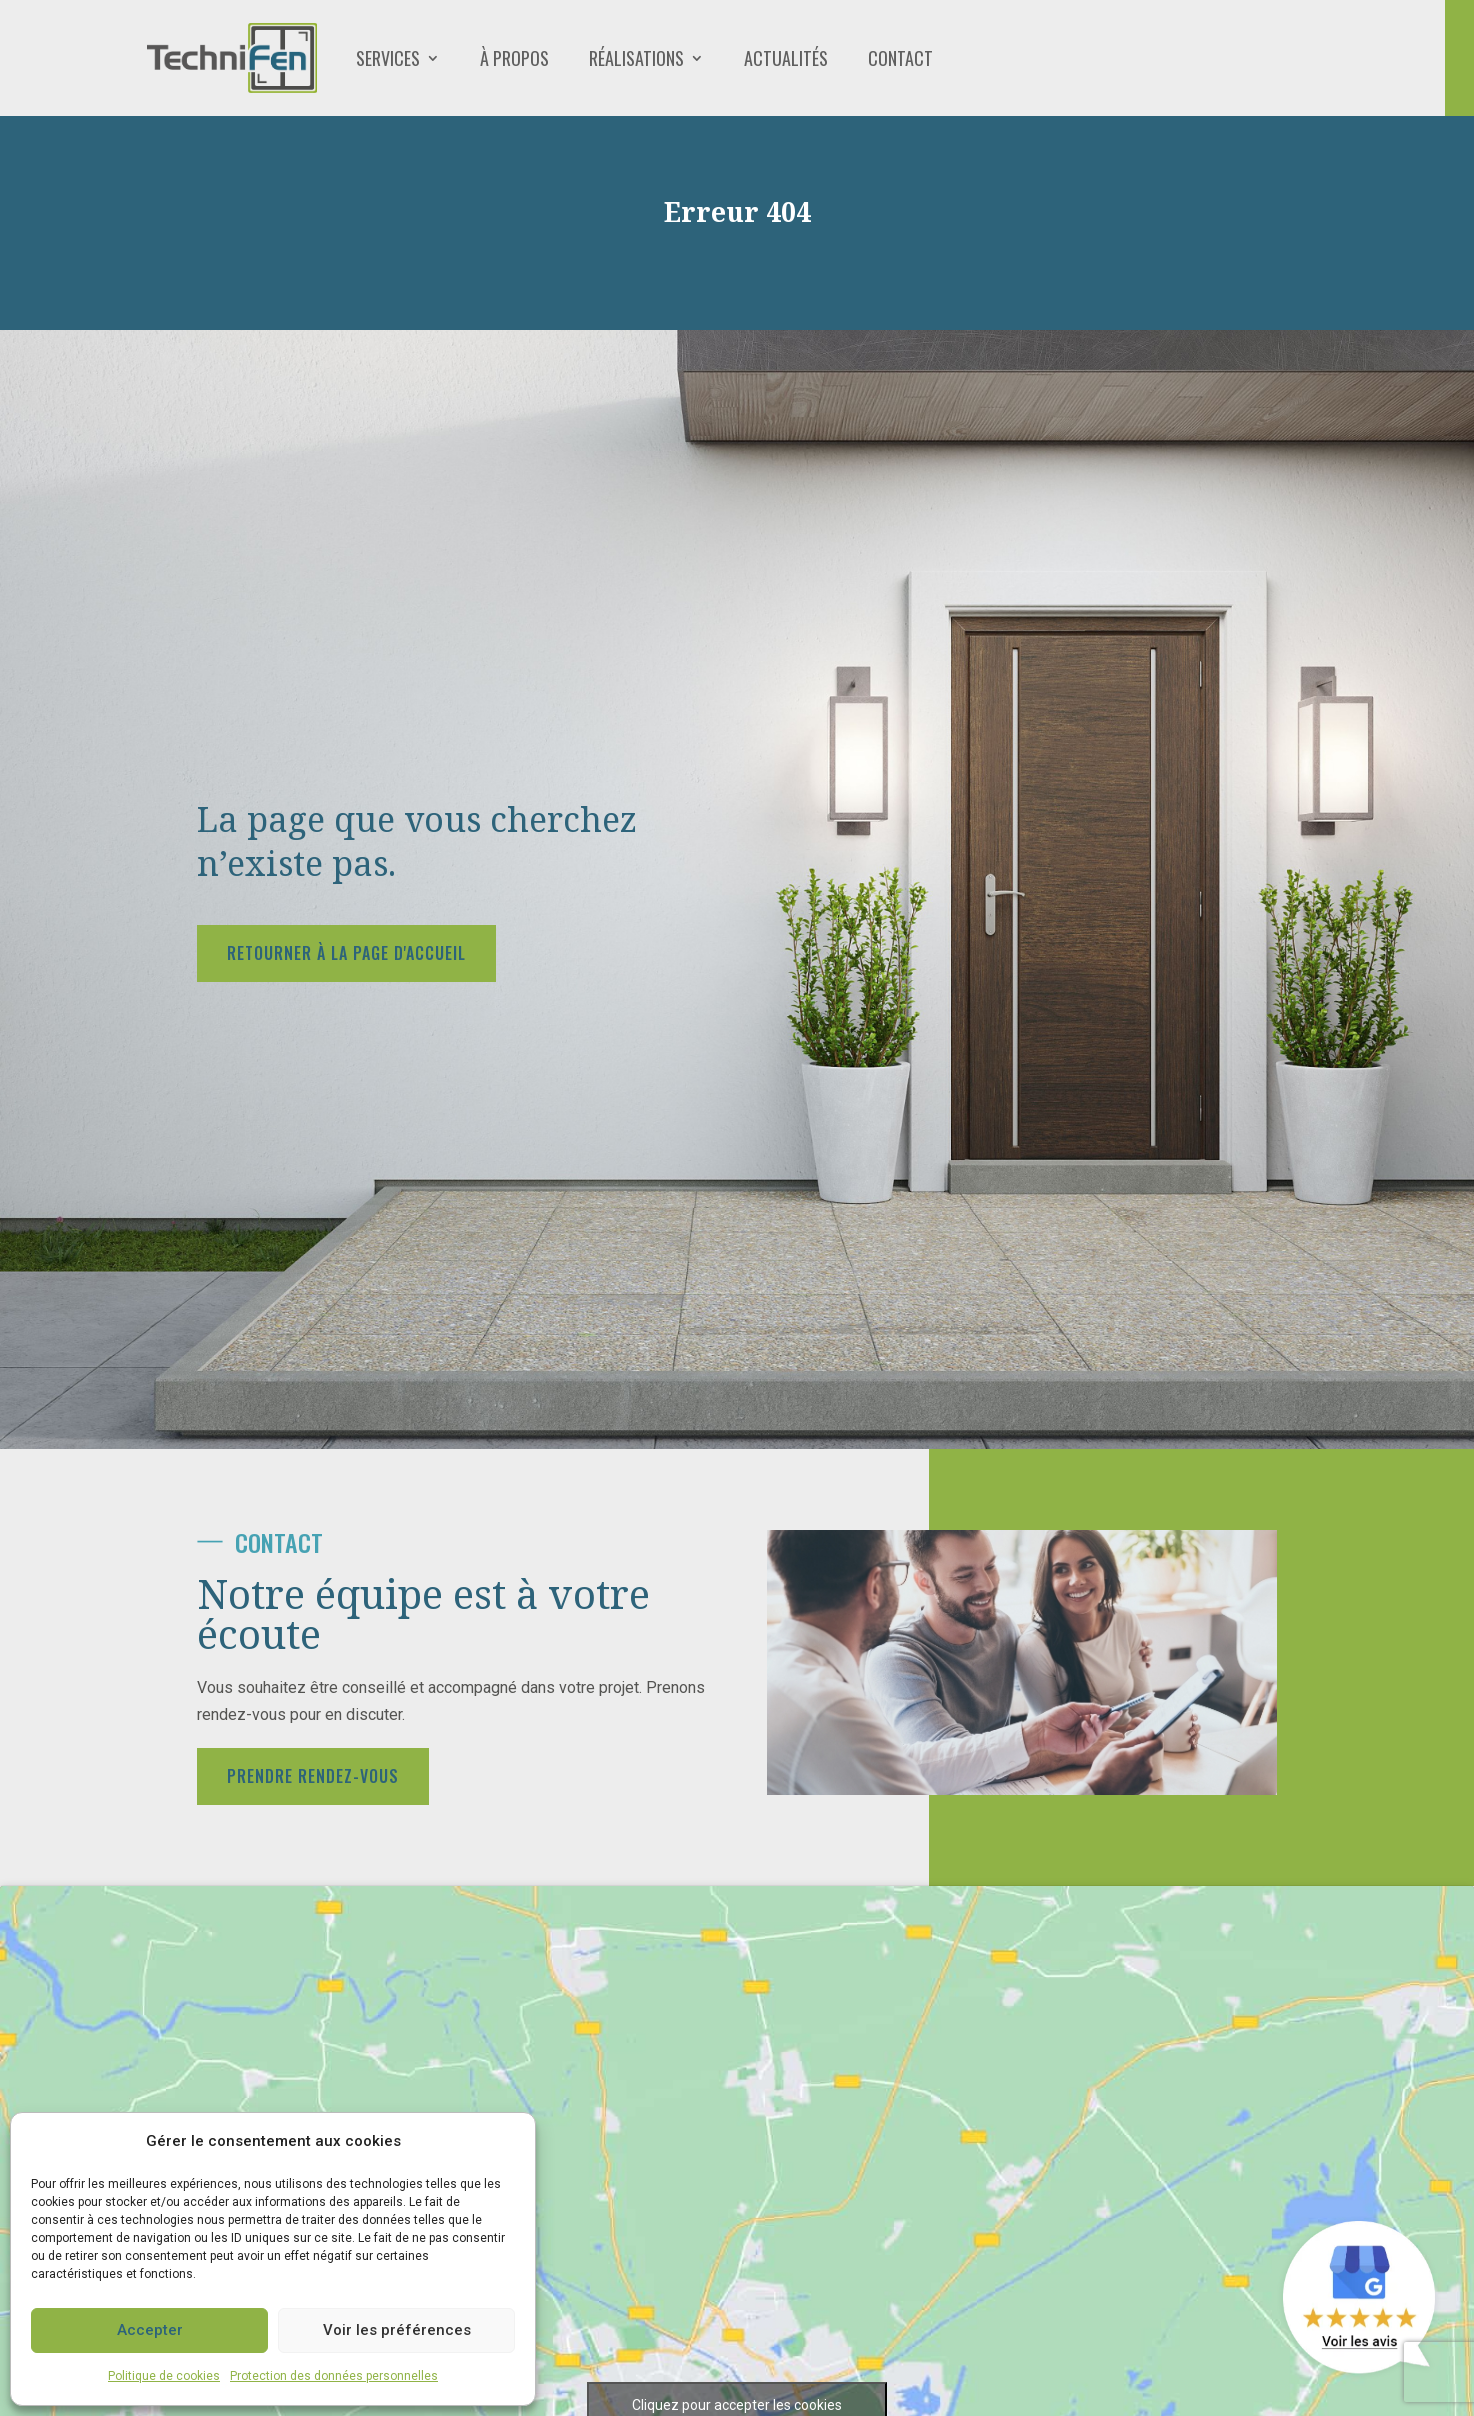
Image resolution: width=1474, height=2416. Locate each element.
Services (388, 58)
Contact (900, 58)
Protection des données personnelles (334, 2376)
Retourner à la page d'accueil (346, 953)
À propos (514, 58)
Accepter (150, 2330)
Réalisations (636, 58)
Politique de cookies (164, 2376)
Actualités (786, 58)
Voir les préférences (397, 2330)
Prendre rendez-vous (313, 1776)
